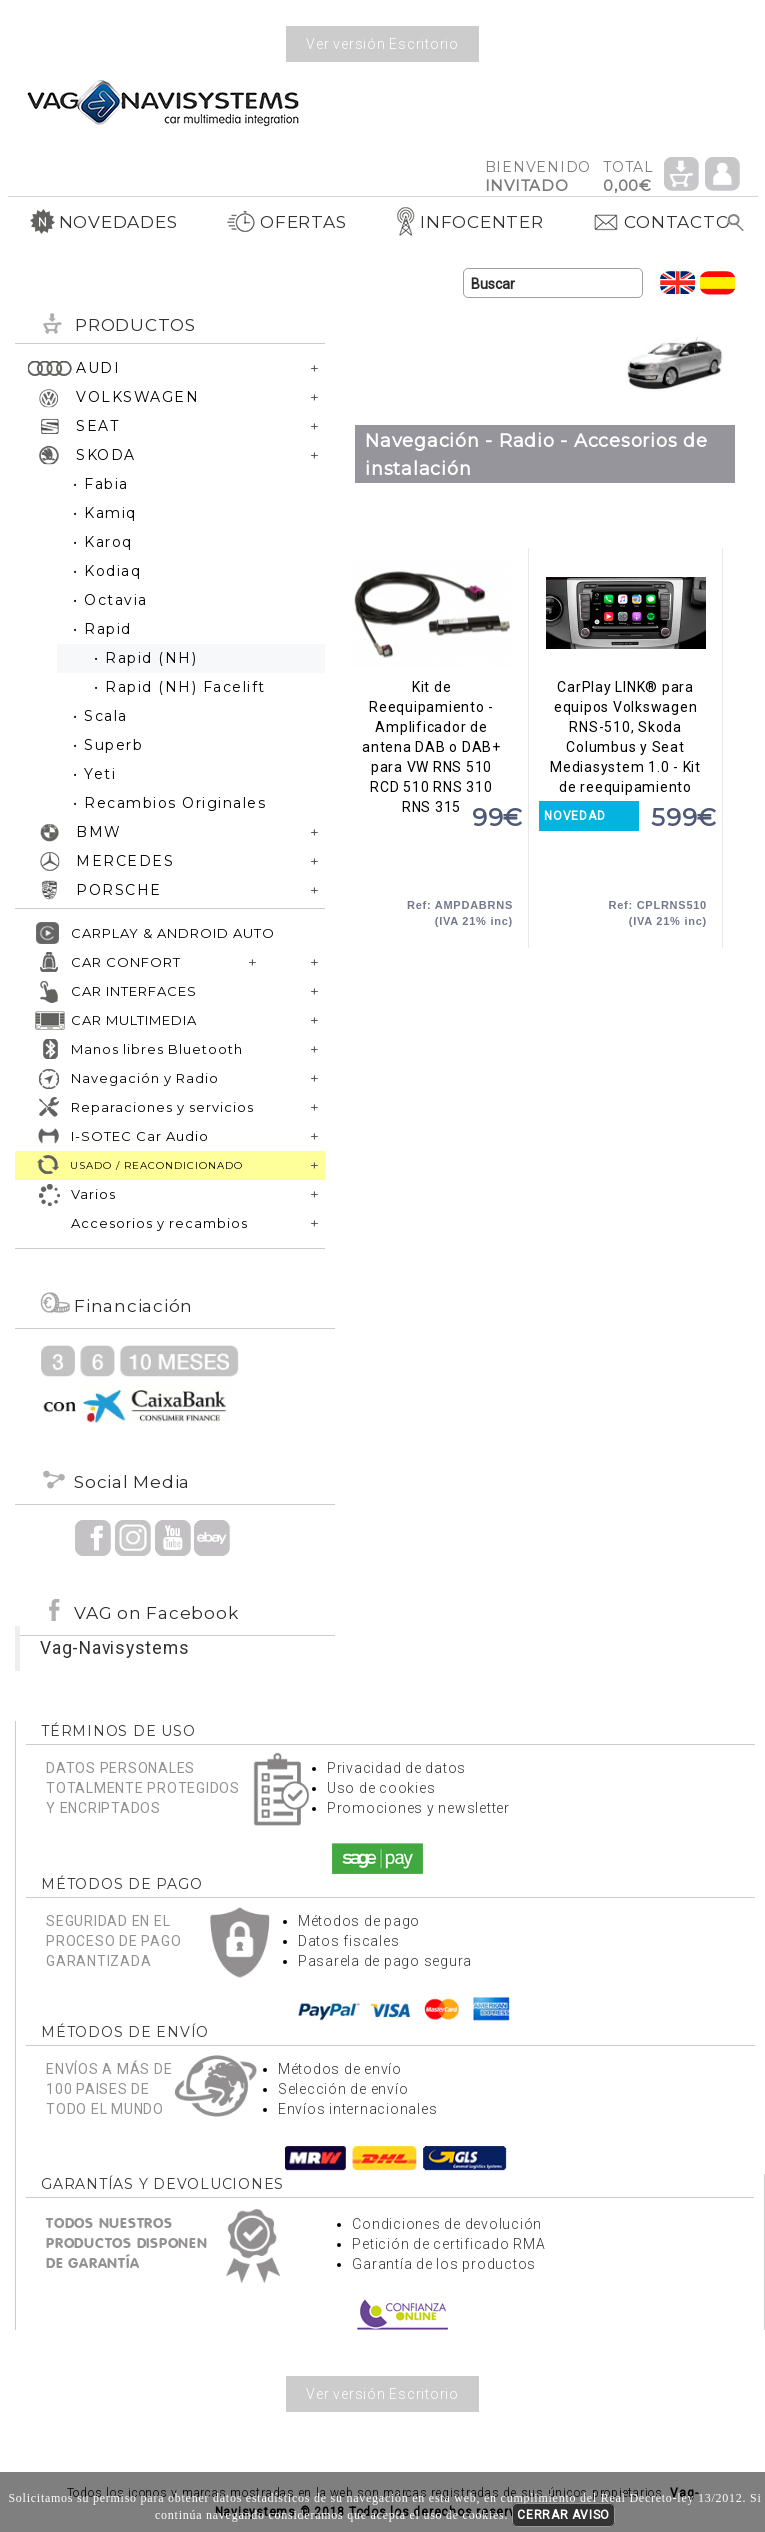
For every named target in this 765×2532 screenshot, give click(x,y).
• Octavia (110, 600)
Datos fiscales (349, 1941)
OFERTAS (286, 222)
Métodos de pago (359, 1921)
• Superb (108, 745)
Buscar (736, 223)
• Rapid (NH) (145, 658)
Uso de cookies (381, 1788)
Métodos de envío (340, 2069)
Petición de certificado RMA (448, 2244)
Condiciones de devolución (447, 2224)
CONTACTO (661, 222)
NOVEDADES (104, 222)
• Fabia (101, 484)
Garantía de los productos (444, 2264)
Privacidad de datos (396, 1768)
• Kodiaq (107, 571)
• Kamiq (105, 513)
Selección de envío (343, 2089)
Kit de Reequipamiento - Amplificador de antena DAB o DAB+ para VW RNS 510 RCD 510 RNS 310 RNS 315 (431, 613)
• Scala (100, 716)
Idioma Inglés (678, 282)
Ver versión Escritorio (382, 44)
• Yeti (94, 774)
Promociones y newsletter (418, 1808)
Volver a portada (163, 101)
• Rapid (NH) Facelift (180, 687)
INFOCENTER (469, 222)
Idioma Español (718, 282)
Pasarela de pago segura (385, 1961)
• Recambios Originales (169, 803)
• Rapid (102, 629)
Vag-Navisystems (114, 1648)
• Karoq (103, 542)
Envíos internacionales (358, 2109)
